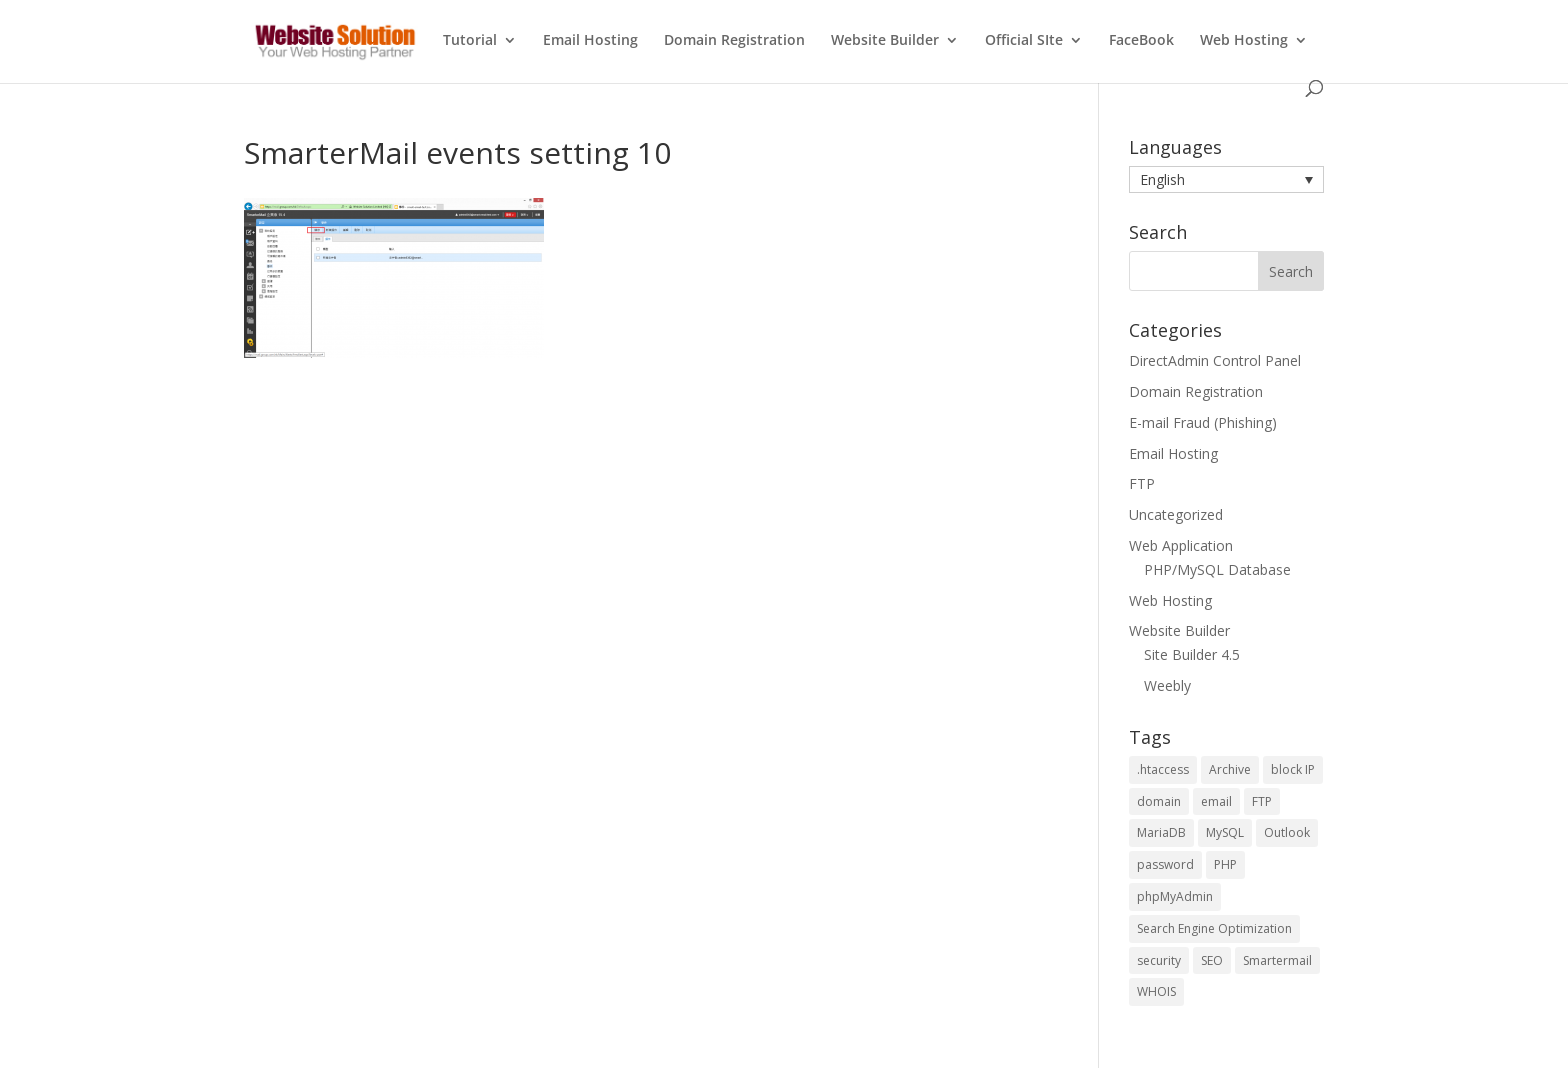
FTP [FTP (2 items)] (1262, 801)
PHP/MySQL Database (1217, 569)
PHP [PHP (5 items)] (1225, 864)
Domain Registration (734, 41)
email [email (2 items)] (1216, 801)
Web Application (1181, 545)
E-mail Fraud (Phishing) (1203, 422)
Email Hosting (590, 41)
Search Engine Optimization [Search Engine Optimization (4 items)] (1214, 928)
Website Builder (885, 41)
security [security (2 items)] (1159, 960)
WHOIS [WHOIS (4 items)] (1156, 991)
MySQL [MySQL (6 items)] (1225, 832)
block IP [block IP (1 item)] (1293, 769)
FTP (1142, 483)
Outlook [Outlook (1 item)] (1287, 832)
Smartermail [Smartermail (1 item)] (1277, 960)
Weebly (1167, 685)
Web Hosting (1244, 41)
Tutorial (470, 41)
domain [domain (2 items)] (1159, 801)
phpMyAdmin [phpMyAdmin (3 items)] (1175, 896)
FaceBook (1141, 41)
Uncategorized (1176, 514)
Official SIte (1024, 41)
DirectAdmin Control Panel (1215, 360)
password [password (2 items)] (1165, 864)
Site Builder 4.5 (1192, 654)
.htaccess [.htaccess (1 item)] (1163, 769)
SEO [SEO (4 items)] (1212, 960)
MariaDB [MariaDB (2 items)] (1161, 832)
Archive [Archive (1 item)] (1230, 769)
